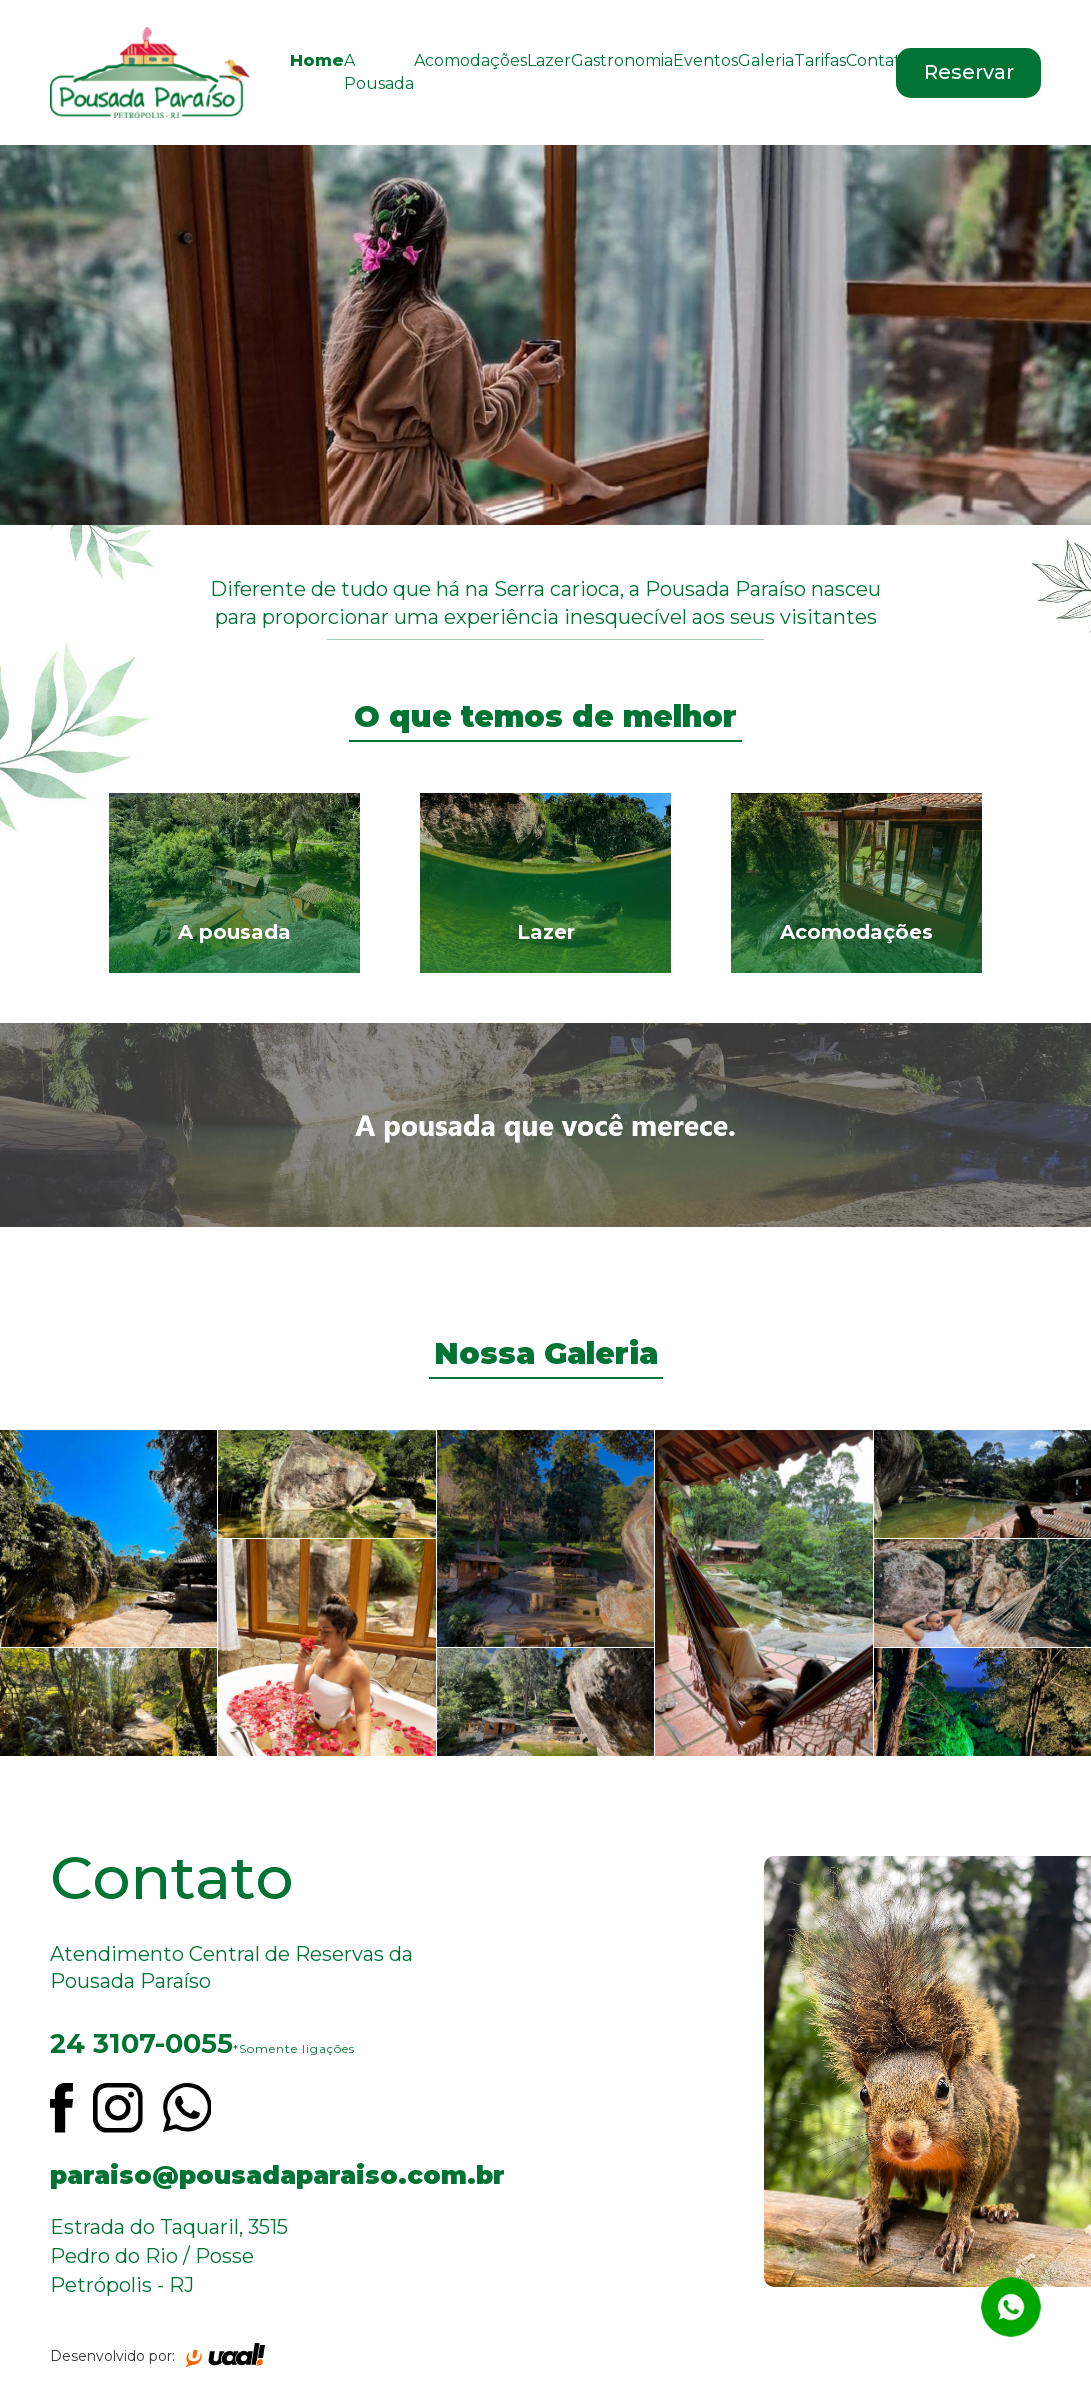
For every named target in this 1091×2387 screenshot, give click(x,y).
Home (317, 60)
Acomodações (470, 60)
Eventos (705, 60)
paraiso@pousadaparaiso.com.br (273, 2175)
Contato (878, 60)
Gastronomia (622, 60)
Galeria (766, 60)
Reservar (969, 72)
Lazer (549, 60)
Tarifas (820, 60)
